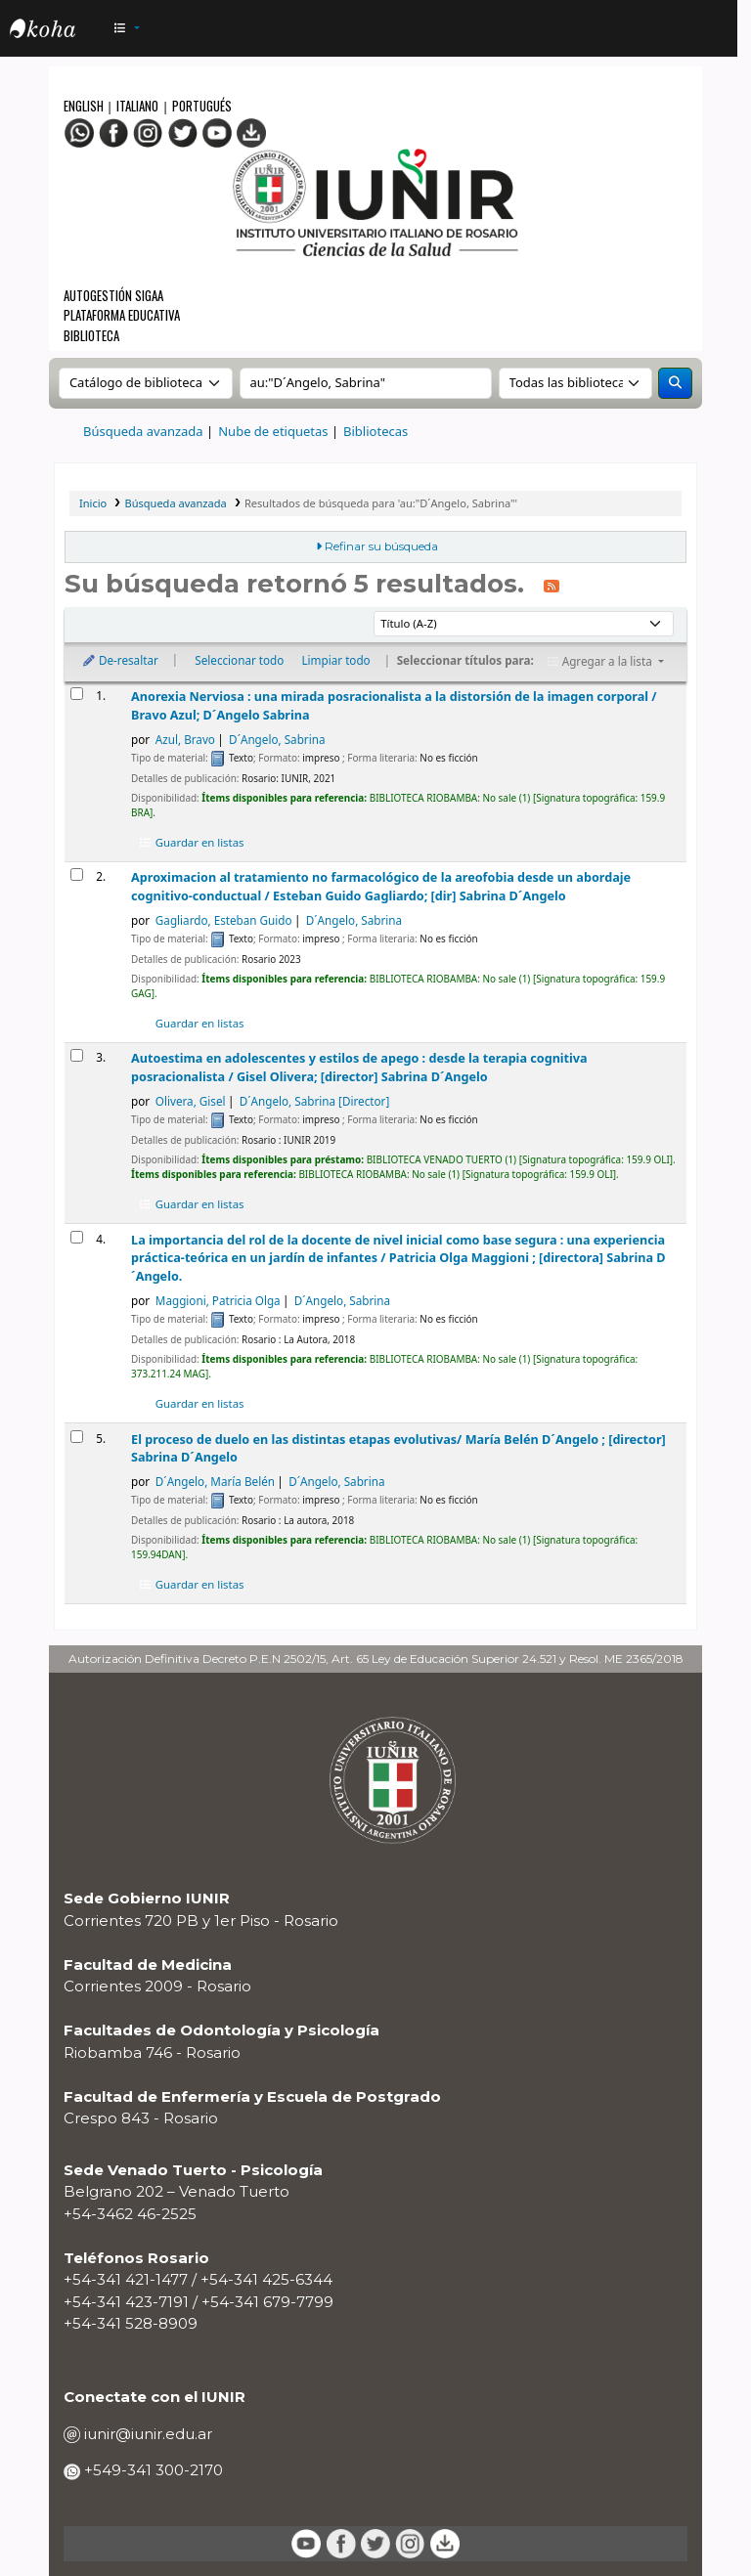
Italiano (137, 105)
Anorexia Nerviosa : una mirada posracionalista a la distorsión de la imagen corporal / (393, 705)
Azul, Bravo (185, 739)
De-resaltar (119, 660)
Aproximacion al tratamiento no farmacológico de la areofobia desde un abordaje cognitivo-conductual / (381, 886)
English (85, 105)
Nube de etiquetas (273, 431)
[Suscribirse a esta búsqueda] (551, 585)
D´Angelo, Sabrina (277, 739)
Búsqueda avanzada (143, 431)
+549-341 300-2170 (151, 2470)
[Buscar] (675, 383)
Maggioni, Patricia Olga (218, 1300)
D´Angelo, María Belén (215, 1481)
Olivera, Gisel (190, 1101)
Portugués (202, 105)
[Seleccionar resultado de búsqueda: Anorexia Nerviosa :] (76, 693)
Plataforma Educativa (122, 315)
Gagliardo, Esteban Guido (223, 920)
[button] (127, 29)
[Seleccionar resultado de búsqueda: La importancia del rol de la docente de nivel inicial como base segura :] (76, 1237)
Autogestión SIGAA (113, 295)
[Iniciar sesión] (712, 28)
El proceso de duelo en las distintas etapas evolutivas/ (398, 1448)
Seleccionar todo (239, 660)
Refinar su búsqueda (381, 546)
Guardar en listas (191, 842)
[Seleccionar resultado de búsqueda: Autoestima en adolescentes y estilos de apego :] (76, 1055)
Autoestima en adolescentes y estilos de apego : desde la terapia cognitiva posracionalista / (359, 1067)
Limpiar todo (335, 660)
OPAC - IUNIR (59, 31)
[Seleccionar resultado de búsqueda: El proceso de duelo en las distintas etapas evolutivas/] (76, 1436)
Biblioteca (91, 335)
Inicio (93, 503)
